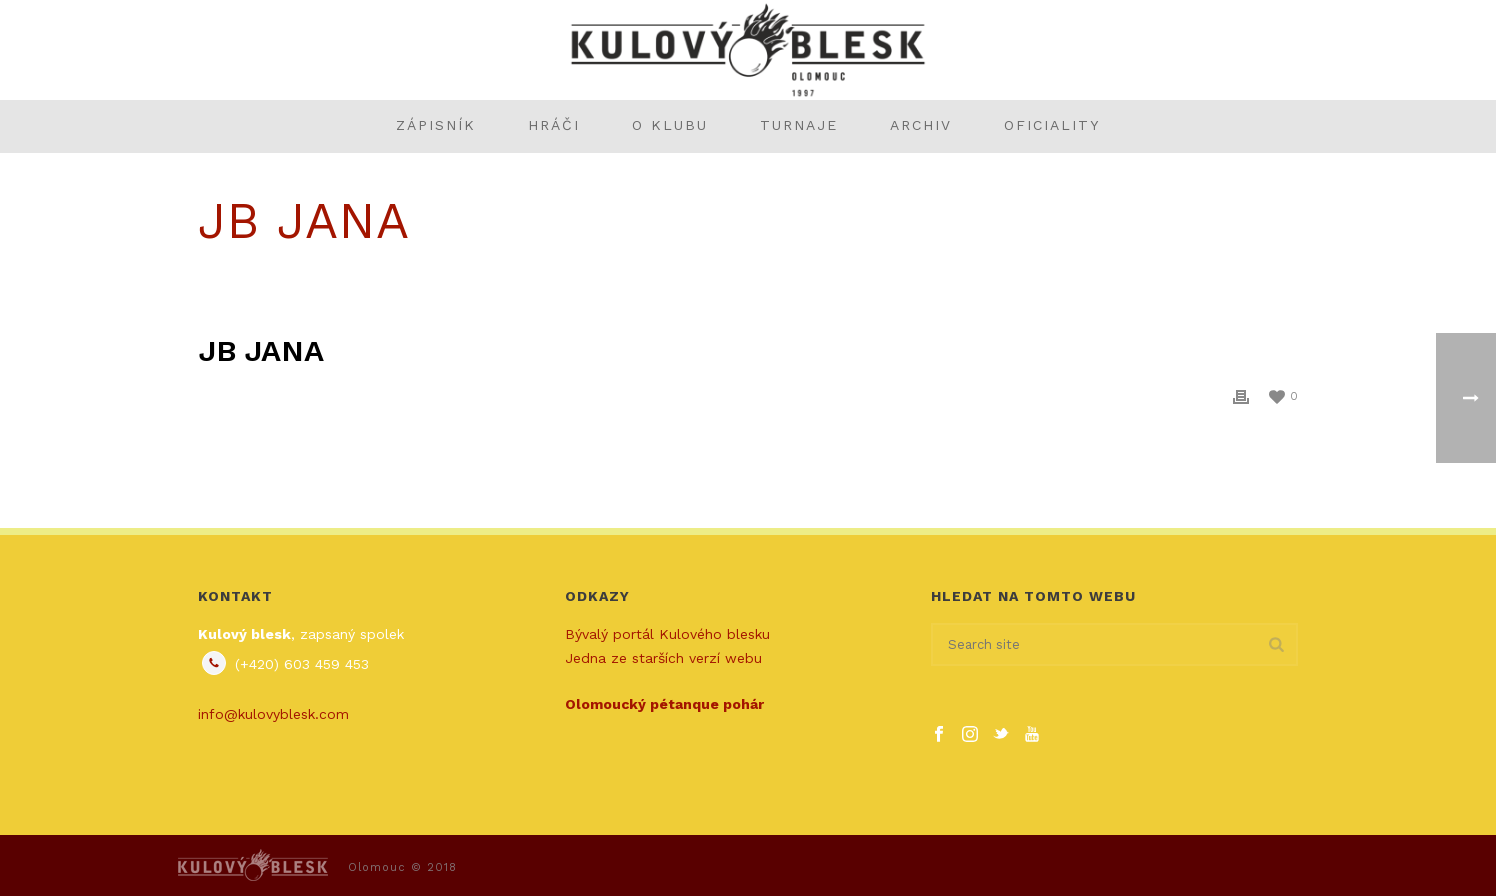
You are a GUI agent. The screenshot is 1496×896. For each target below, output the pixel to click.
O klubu (670, 125)
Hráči (554, 125)
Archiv (921, 125)
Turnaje (799, 125)
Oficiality (1052, 125)
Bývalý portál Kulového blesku (667, 634)
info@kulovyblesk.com (273, 714)
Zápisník (436, 125)
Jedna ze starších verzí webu (663, 658)
